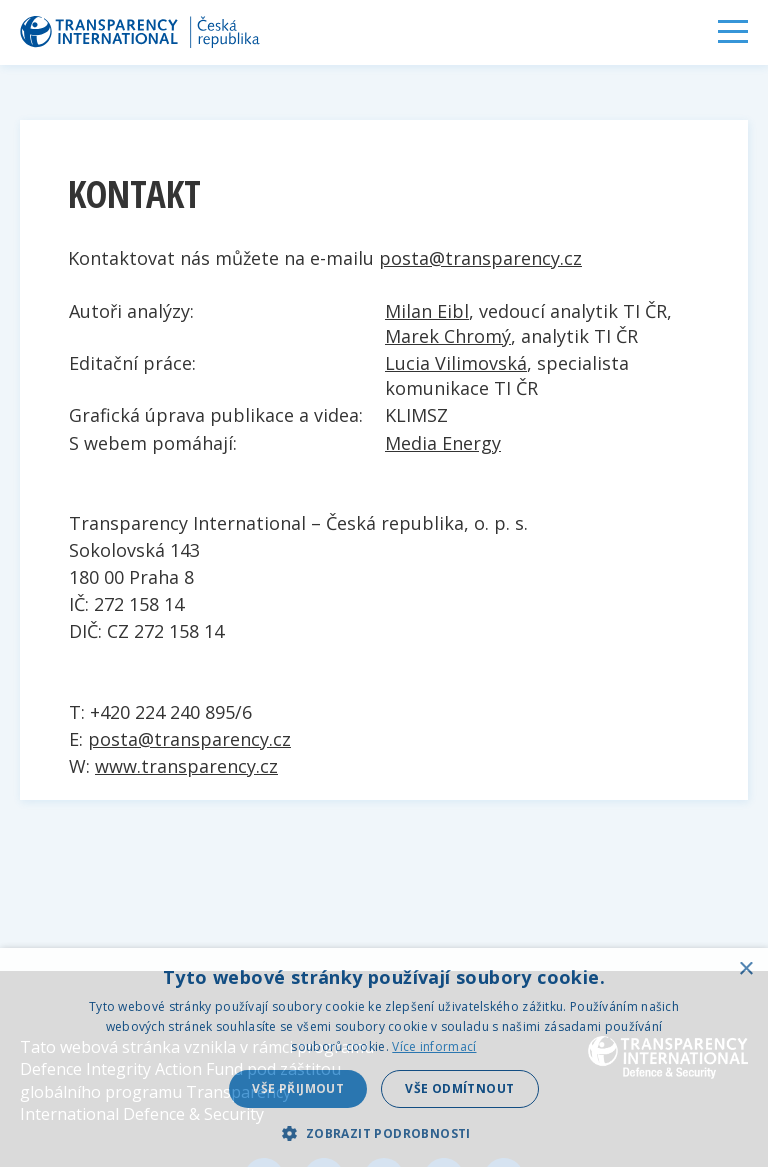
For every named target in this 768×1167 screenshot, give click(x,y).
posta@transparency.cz (480, 258)
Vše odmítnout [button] (459, 1088)
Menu (733, 31)
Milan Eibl (427, 311)
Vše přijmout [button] (298, 1088)
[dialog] (384, 1057)
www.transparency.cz (186, 766)
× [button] (745, 969)
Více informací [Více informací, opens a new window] (434, 1046)
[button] (383, 1133)
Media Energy (443, 443)
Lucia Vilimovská (456, 363)
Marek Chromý (448, 336)
